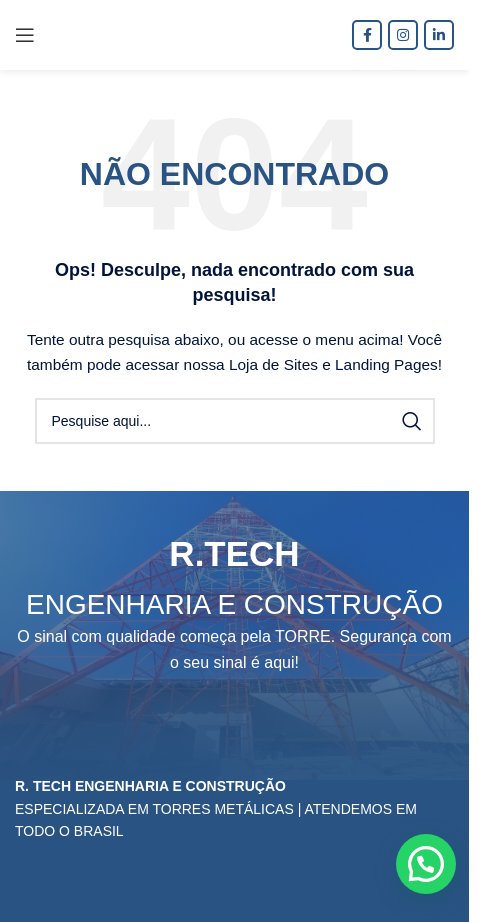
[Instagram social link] (403, 35)
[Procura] (235, 421)
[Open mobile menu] (25, 35)
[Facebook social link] (367, 35)
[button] (426, 864)
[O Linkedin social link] (439, 35)
